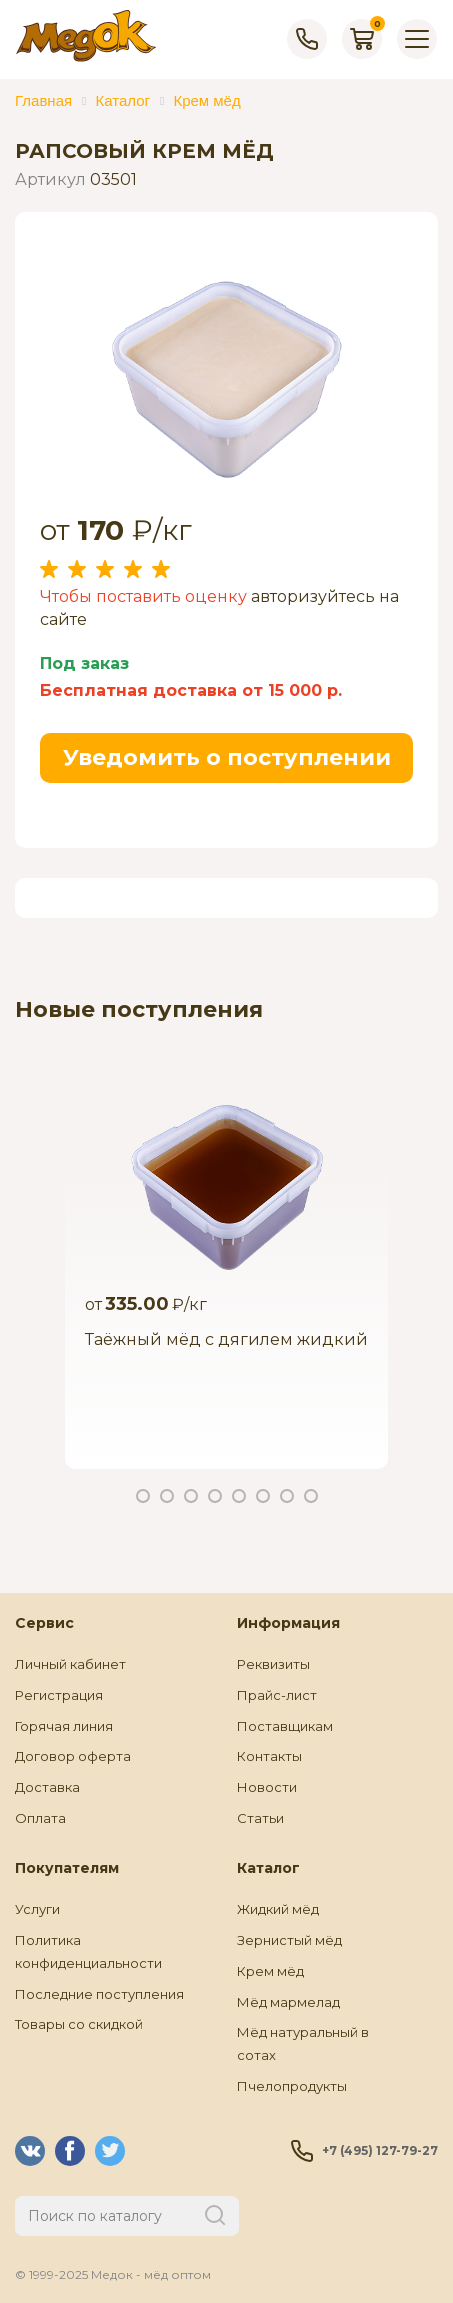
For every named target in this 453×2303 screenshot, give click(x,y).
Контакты (269, 1756)
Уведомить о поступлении (227, 757)
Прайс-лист (277, 1695)
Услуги (37, 1909)
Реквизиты (273, 1664)
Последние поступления (99, 1994)
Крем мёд (270, 1971)
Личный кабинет (70, 1664)
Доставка (47, 1787)
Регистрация (59, 1695)
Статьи (260, 1818)
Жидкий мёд (278, 1909)
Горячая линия (64, 1726)
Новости (267, 1787)
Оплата (40, 1818)
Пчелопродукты (292, 2086)
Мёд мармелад (288, 2002)
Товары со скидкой (79, 2024)
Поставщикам (285, 1726)
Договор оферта (73, 1756)
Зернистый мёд (289, 1940)
